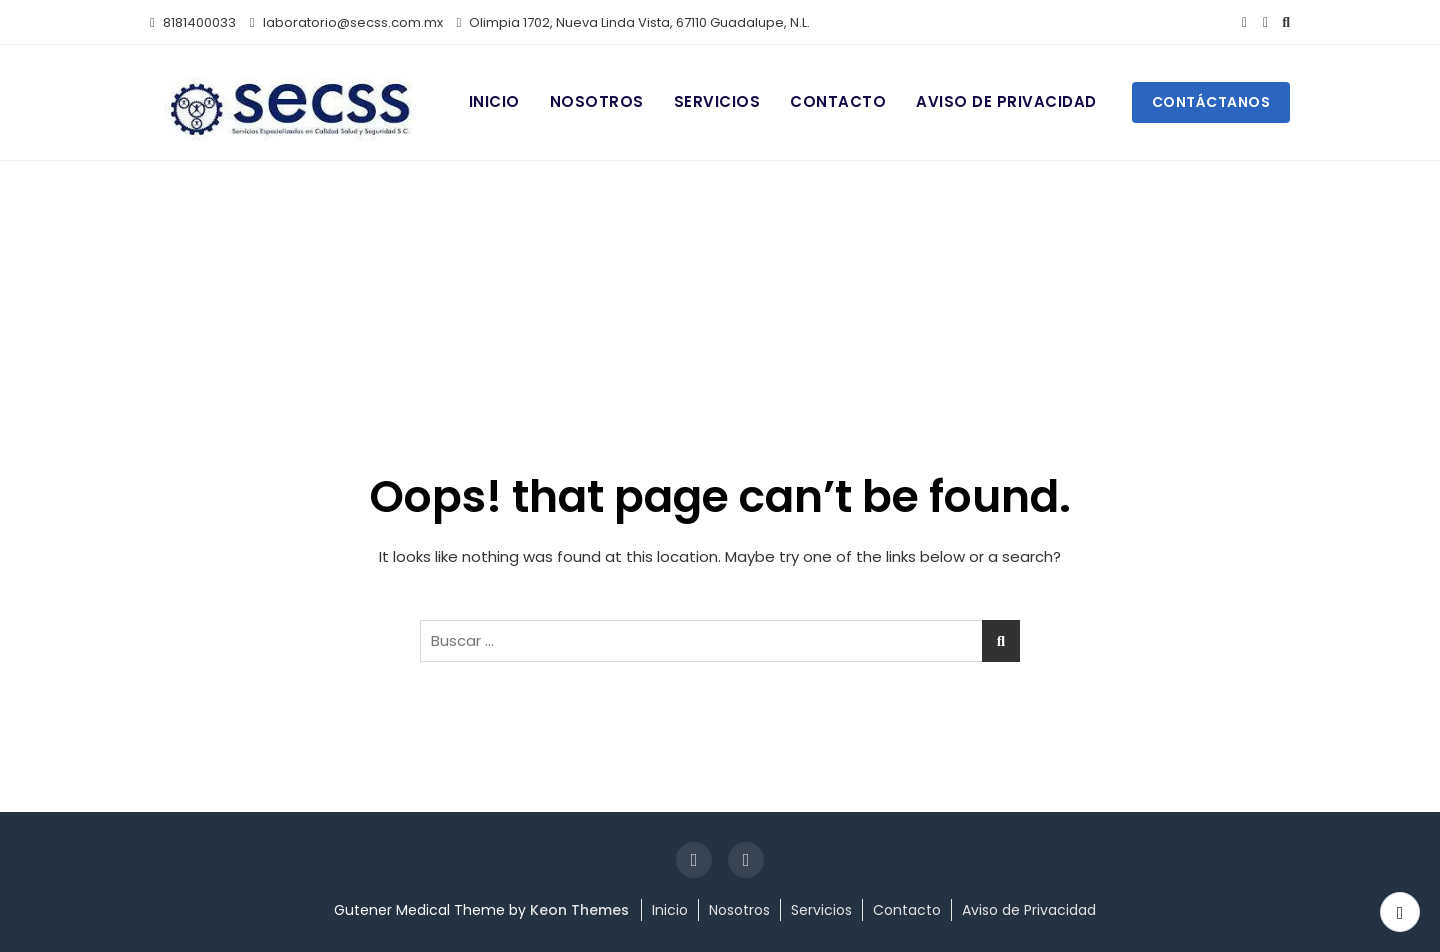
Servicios (717, 101)
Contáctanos (1211, 102)
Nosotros (597, 101)
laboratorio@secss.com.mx (346, 22)
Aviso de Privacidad (1006, 101)
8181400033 (193, 22)
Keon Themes (579, 910)
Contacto (838, 101)
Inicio (494, 101)
